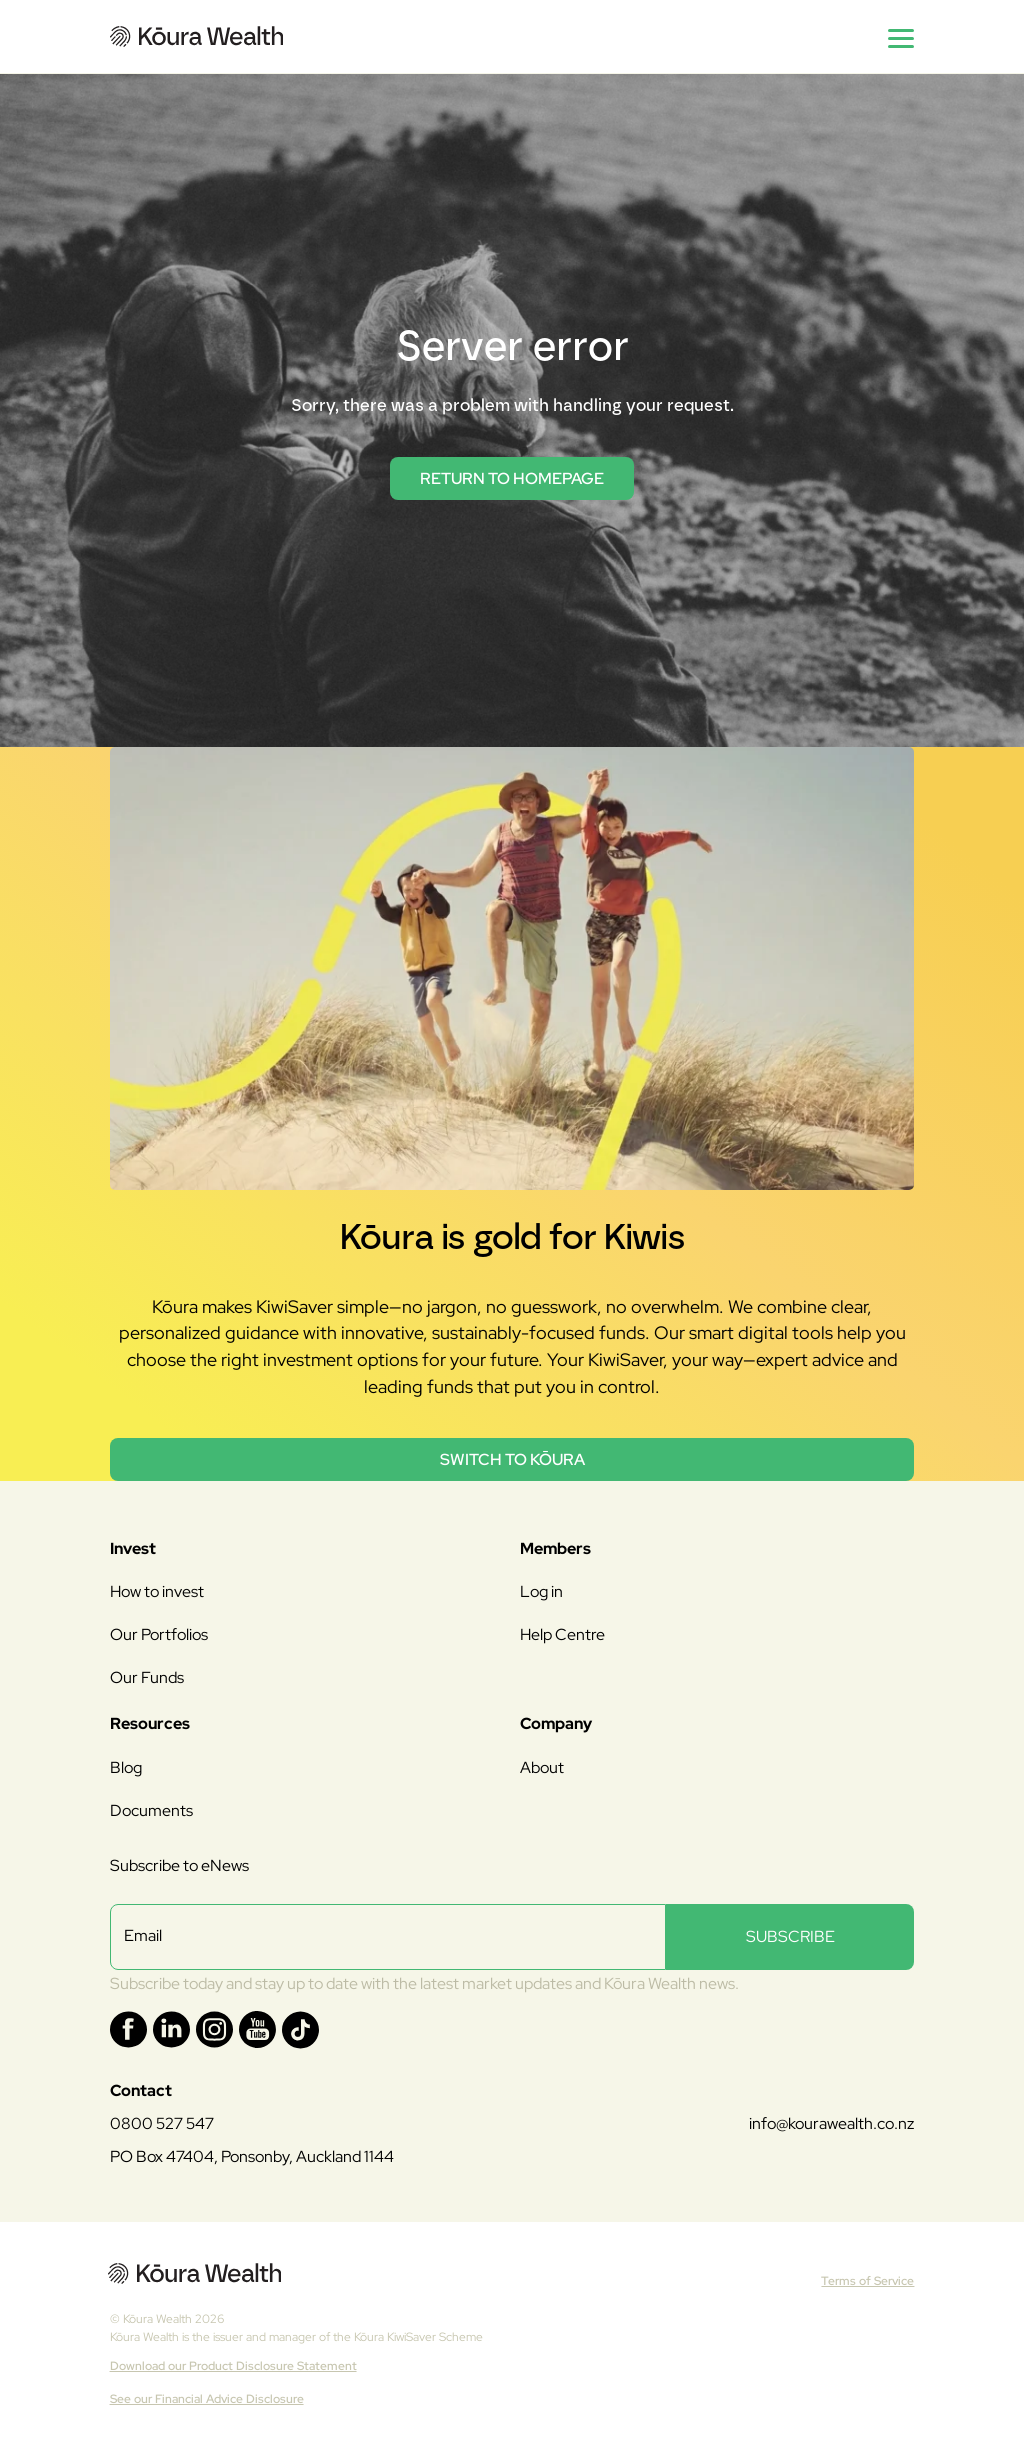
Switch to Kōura (512, 1459)
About (542, 1767)
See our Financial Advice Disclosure (207, 2399)
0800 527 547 (162, 2123)
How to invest (157, 1591)
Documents (151, 1810)
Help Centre (562, 1634)
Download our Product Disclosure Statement (233, 2366)
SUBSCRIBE (790, 1936)
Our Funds (147, 1677)
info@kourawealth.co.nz (831, 2123)
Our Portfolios (159, 1634)
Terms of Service (867, 2281)
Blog (126, 1767)
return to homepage (512, 478)
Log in (541, 1591)
